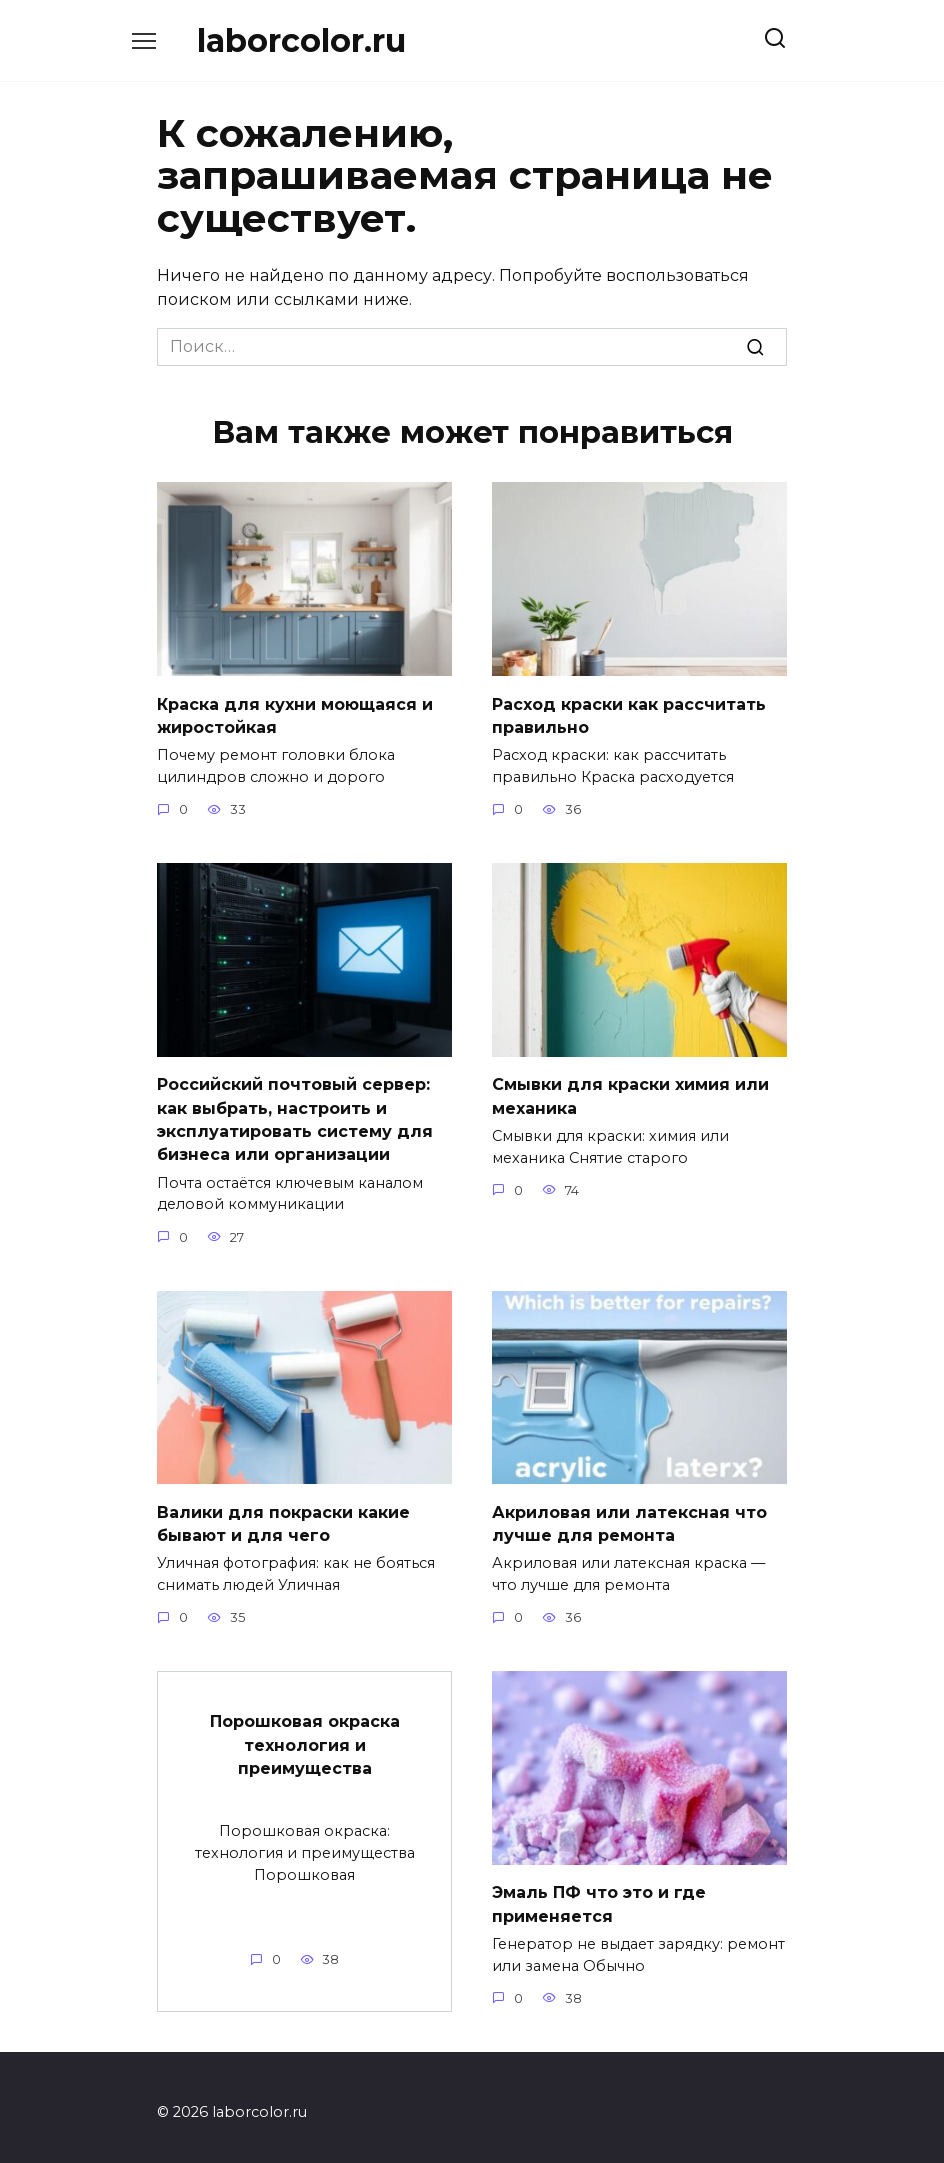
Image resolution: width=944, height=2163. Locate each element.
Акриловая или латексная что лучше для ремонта (629, 1515)
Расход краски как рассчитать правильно (629, 713)
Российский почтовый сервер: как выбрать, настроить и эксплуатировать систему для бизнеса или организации (295, 1115)
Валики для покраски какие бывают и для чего (283, 1515)
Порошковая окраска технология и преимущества (305, 1735)
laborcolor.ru (301, 40)
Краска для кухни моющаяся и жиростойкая (295, 713)
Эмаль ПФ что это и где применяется (599, 1894)
